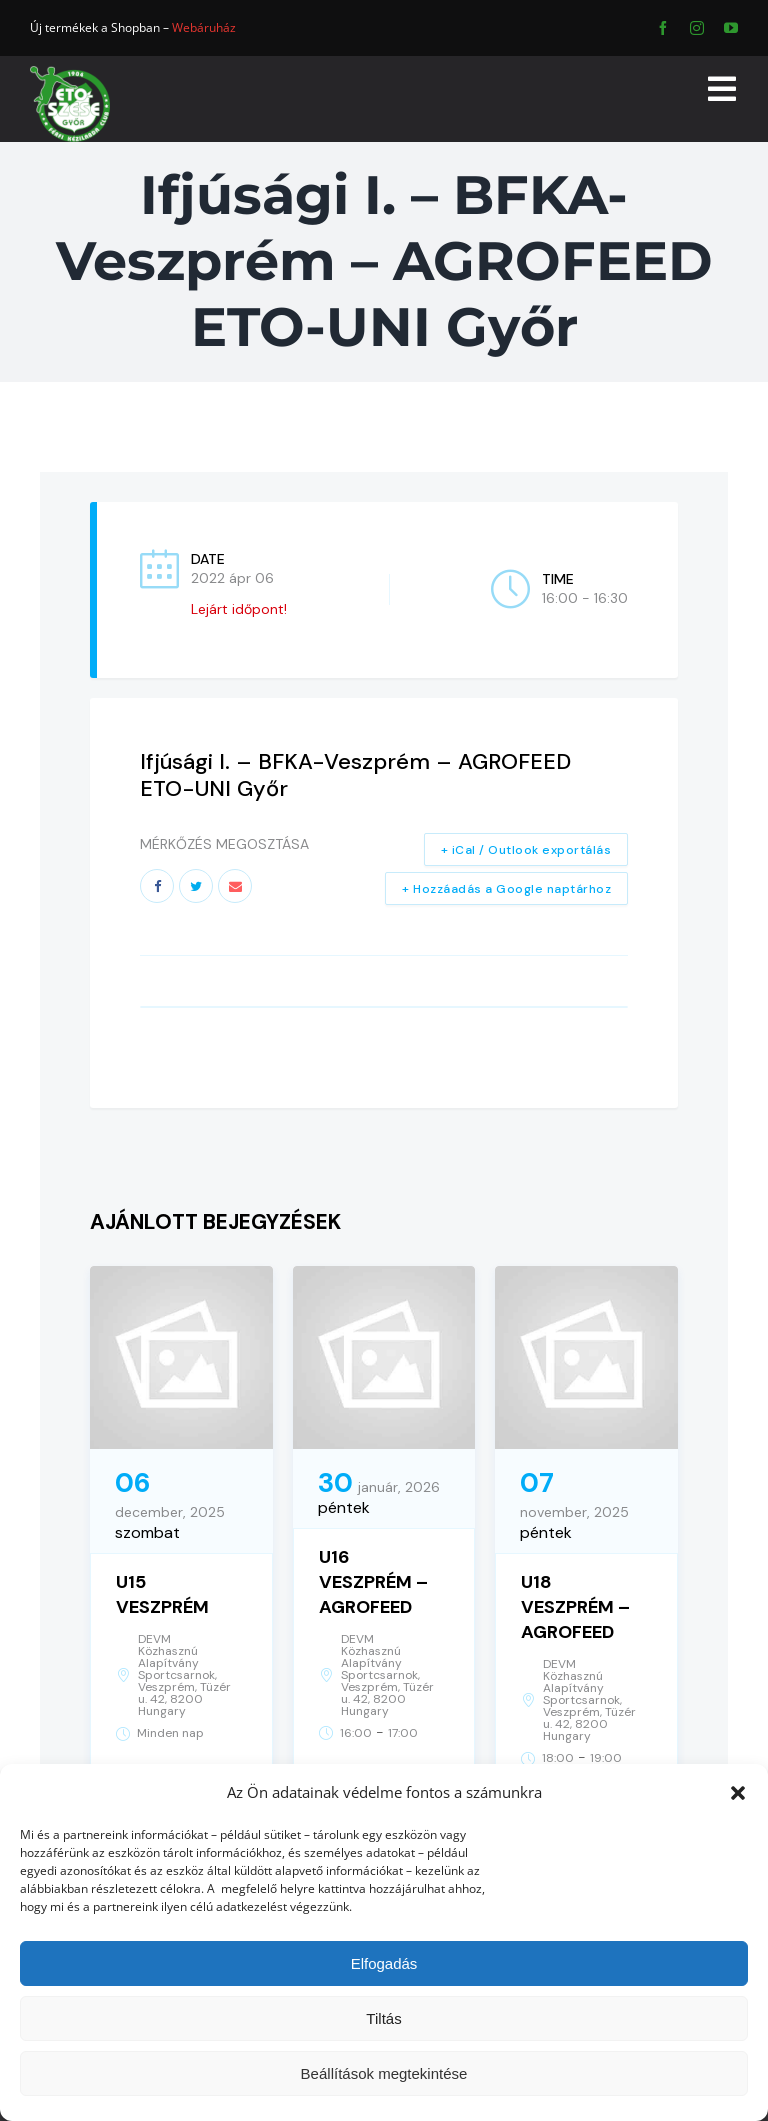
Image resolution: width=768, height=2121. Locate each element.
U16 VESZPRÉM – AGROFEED (373, 1582)
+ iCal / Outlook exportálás (526, 850)
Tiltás (383, 2018)
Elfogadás (384, 1963)
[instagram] (697, 28)
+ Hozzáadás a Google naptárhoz (506, 889)
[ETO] (70, 72)
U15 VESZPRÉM (162, 1594)
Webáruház (204, 27)
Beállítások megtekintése (384, 2073)
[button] (738, 1793)
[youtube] (731, 28)
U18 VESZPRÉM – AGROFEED (575, 1607)
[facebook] (663, 28)
